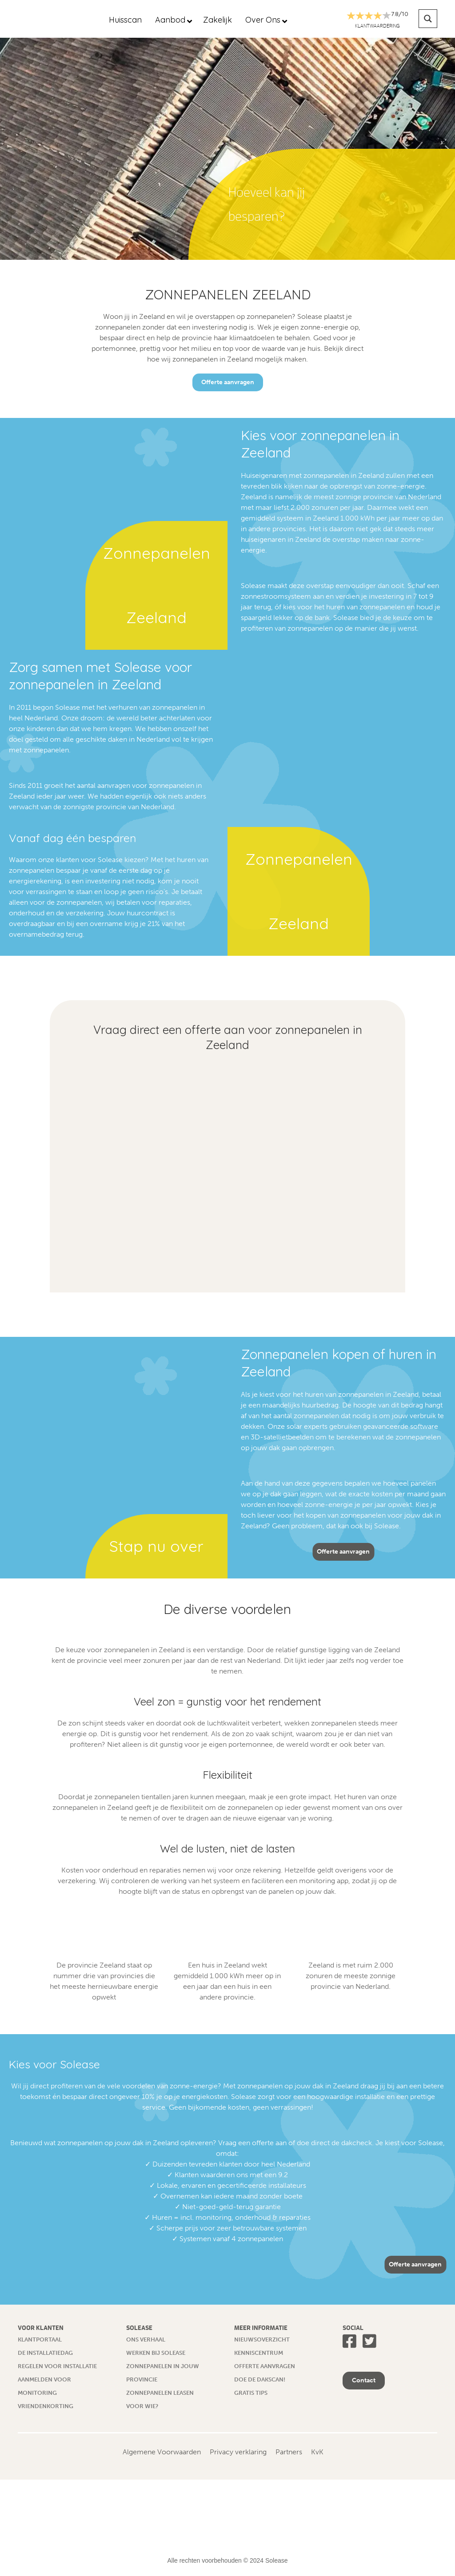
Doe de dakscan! (259, 2379)
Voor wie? (142, 2406)
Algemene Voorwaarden (162, 2452)
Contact (363, 2380)
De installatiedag (45, 2352)
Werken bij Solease (155, 2352)
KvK (317, 2452)
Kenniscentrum (258, 2352)
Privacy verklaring (238, 2452)
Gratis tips (250, 2392)
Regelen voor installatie (57, 2366)
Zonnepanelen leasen (160, 2392)
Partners (288, 2452)
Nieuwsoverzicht (262, 2339)
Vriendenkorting (45, 2406)
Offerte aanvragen (227, 382)
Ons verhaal (145, 2339)
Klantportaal (40, 2339)
